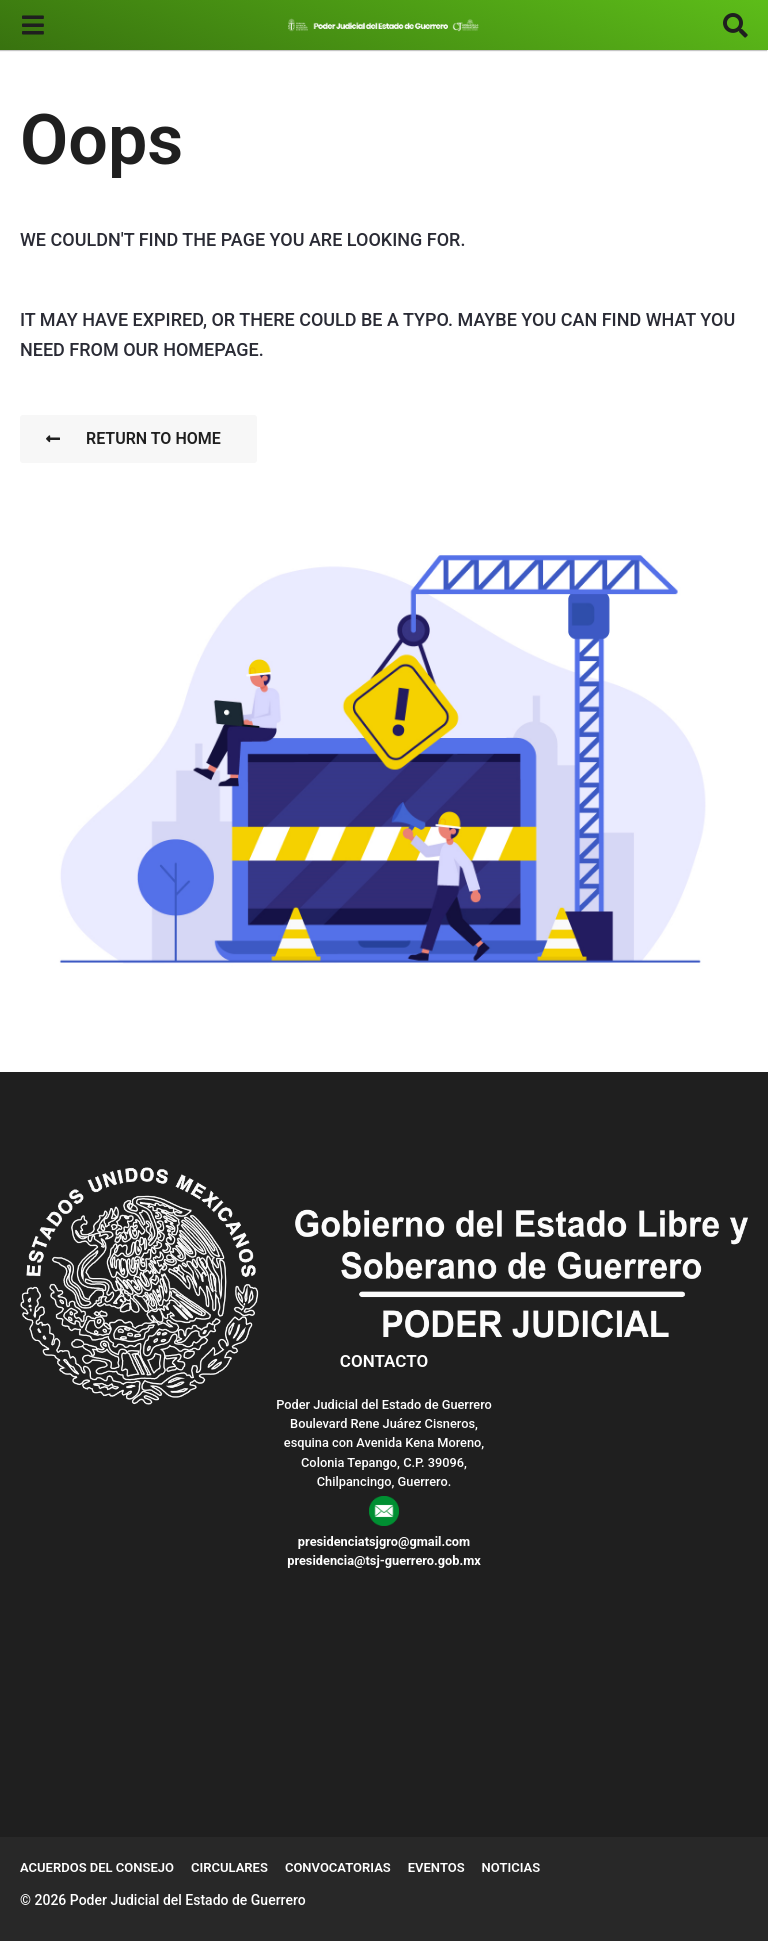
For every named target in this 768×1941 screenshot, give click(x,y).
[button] (32, 25)
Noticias (511, 1867)
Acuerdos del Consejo (97, 1867)
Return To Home (133, 438)
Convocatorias (338, 1867)
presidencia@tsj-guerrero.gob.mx (384, 1560)
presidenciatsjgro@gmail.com (384, 1541)
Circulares (229, 1867)
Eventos (436, 1867)
